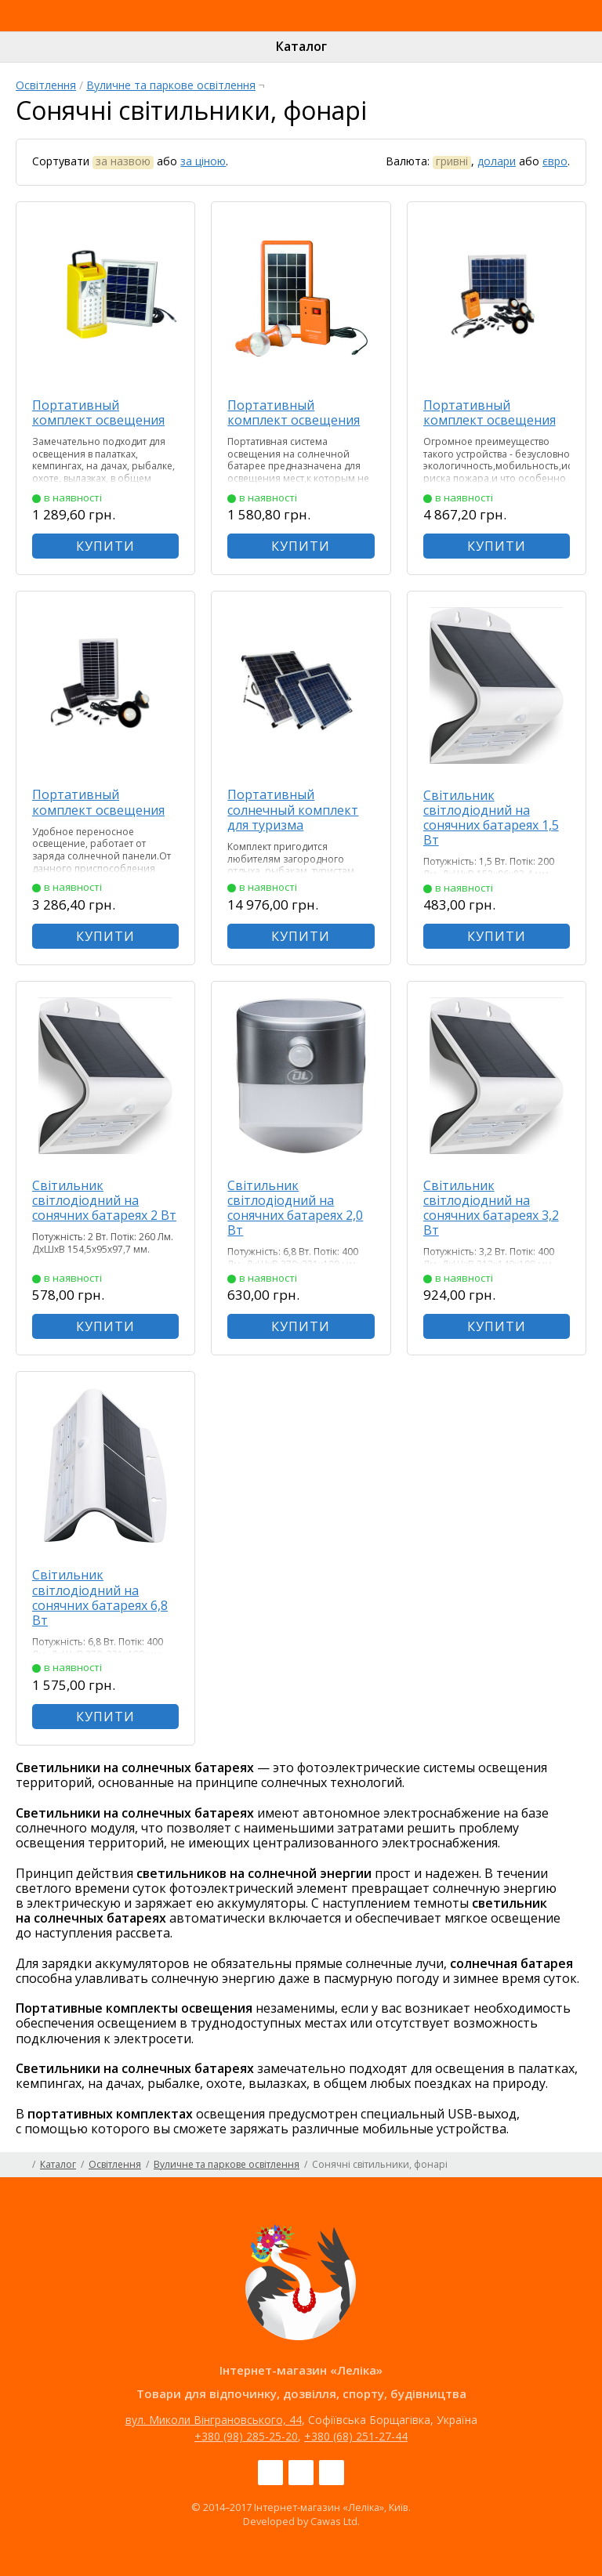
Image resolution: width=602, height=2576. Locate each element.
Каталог (301, 46)
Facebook (270, 2472)
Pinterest (331, 2472)
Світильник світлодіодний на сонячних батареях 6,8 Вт (100, 1597)
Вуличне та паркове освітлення (171, 85)
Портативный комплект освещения (98, 412)
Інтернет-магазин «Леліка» (264, 30)
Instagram (301, 2472)
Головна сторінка (21, 2164)
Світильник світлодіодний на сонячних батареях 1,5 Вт (491, 818)
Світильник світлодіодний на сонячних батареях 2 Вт (104, 1200)
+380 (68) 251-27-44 (356, 2436)
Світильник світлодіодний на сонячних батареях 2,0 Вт (295, 1208)
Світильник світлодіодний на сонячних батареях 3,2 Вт (491, 1208)
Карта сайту (580, 2164)
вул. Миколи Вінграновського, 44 (213, 2419)
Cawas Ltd (333, 2521)
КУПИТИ (105, 546)
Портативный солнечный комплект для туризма (292, 809)
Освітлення (46, 85)
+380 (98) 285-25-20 (246, 2436)
